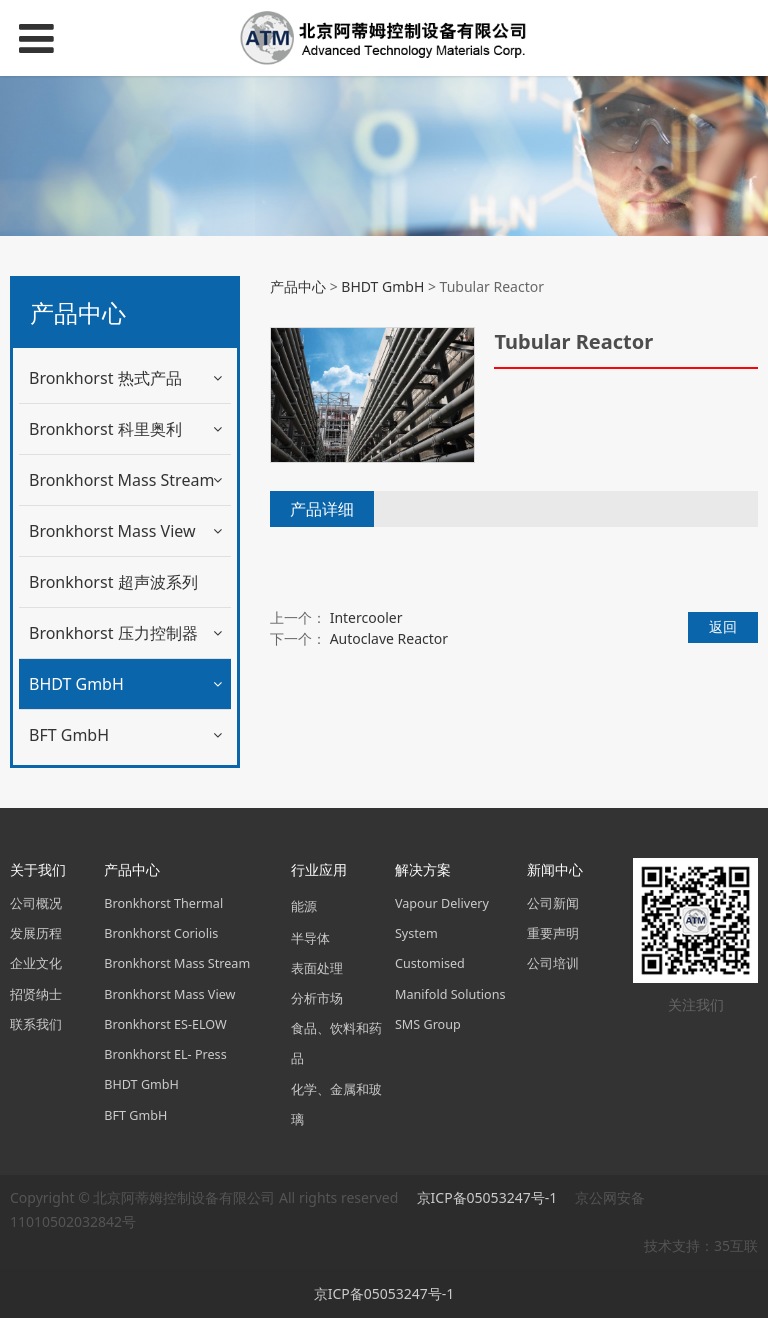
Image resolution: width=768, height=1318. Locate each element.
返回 (723, 626)
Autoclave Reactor (389, 638)
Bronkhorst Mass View (112, 531)
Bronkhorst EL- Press (165, 1054)
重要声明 (553, 933)
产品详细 (322, 509)
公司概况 (36, 903)
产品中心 (298, 286)
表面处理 (317, 968)
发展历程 (36, 933)
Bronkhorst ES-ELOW (165, 1024)
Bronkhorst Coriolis (161, 933)
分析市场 (317, 998)
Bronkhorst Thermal (163, 903)
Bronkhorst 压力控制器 (113, 633)
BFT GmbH (69, 735)
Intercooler (366, 617)
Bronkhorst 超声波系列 (113, 582)
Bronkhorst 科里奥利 (105, 429)
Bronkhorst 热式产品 (105, 378)
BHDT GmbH (76, 684)
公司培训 (553, 963)
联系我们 (36, 1024)
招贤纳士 (36, 994)
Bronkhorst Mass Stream (121, 480)
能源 (304, 906)
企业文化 (36, 963)
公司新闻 (553, 903)
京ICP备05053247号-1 (489, 1197)
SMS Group (428, 1024)
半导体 (310, 938)
